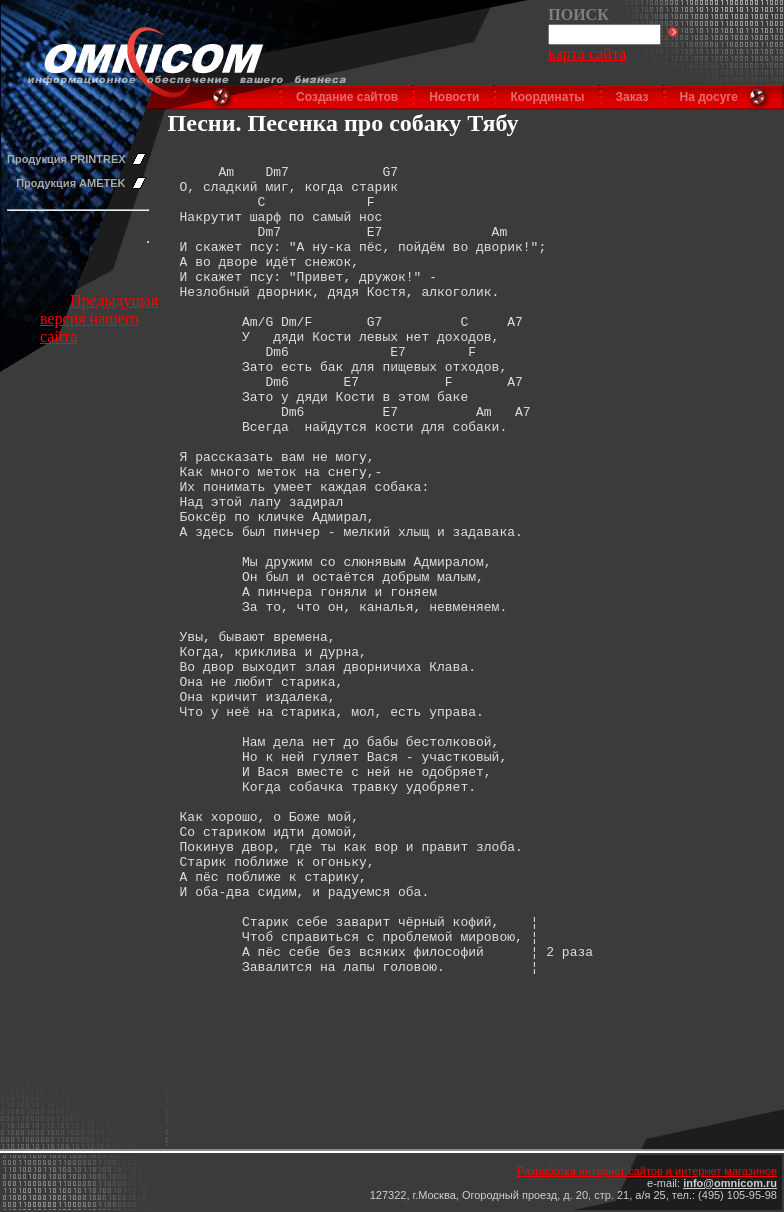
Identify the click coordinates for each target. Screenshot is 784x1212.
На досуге (709, 97)
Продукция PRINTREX (66, 159)
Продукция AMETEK (70, 183)
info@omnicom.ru (730, 1183)
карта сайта (587, 53)
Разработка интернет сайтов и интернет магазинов (647, 1171)
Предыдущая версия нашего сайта (99, 318)
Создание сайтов (347, 97)
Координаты (547, 97)
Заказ (632, 97)
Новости (454, 97)
